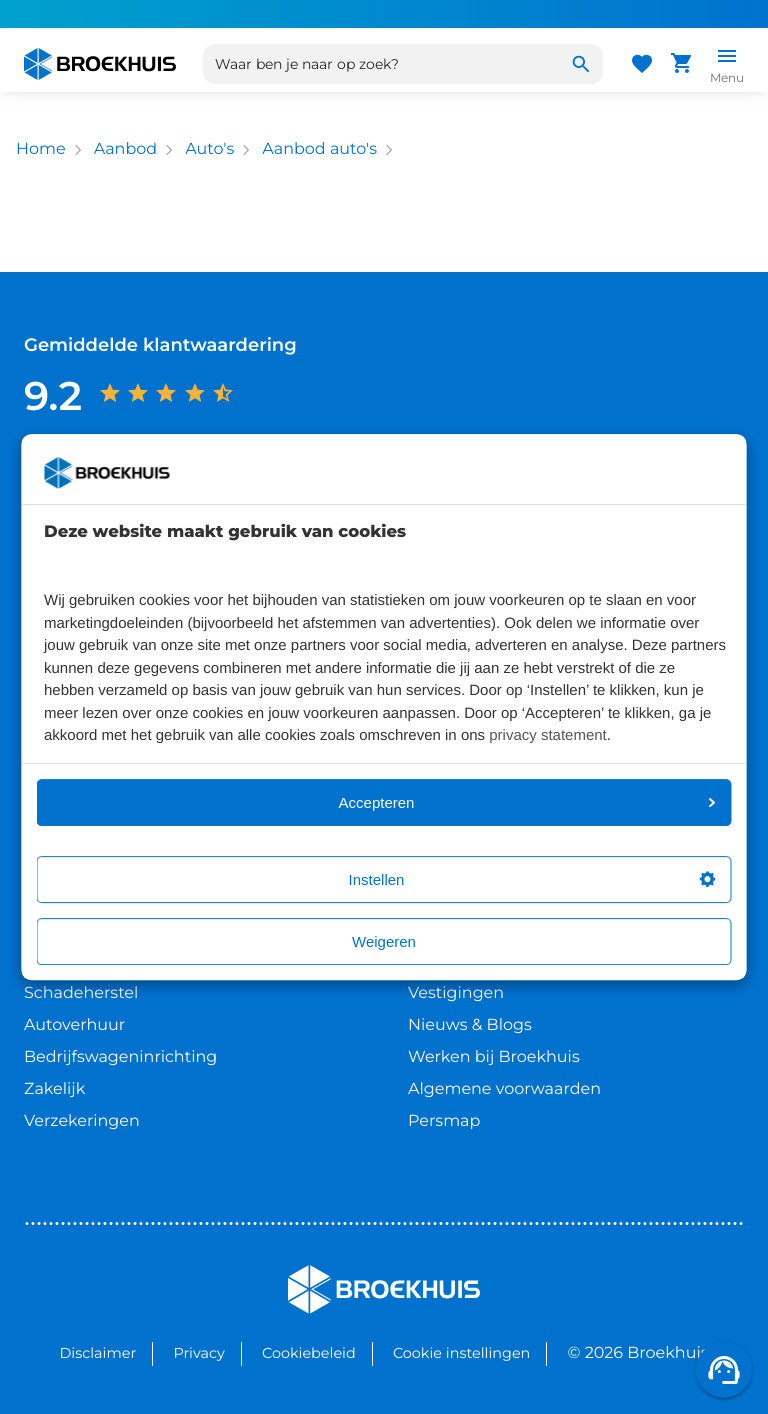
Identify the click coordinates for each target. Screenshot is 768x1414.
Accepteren (527, 802)
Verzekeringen (82, 1121)
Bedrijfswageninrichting (120, 1057)
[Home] (100, 64)
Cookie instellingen (461, 1353)
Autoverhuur (74, 1025)
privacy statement (548, 735)
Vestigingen (456, 993)
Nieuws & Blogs (470, 1025)
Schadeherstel (81, 993)
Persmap (444, 1121)
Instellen (532, 879)
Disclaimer (97, 1353)
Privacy (198, 1353)
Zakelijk (54, 1089)
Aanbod (125, 149)
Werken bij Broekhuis (494, 1057)
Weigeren (384, 941)
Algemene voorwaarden (504, 1089)
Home (41, 149)
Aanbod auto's (319, 149)
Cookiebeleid (309, 1353)
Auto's (209, 149)
